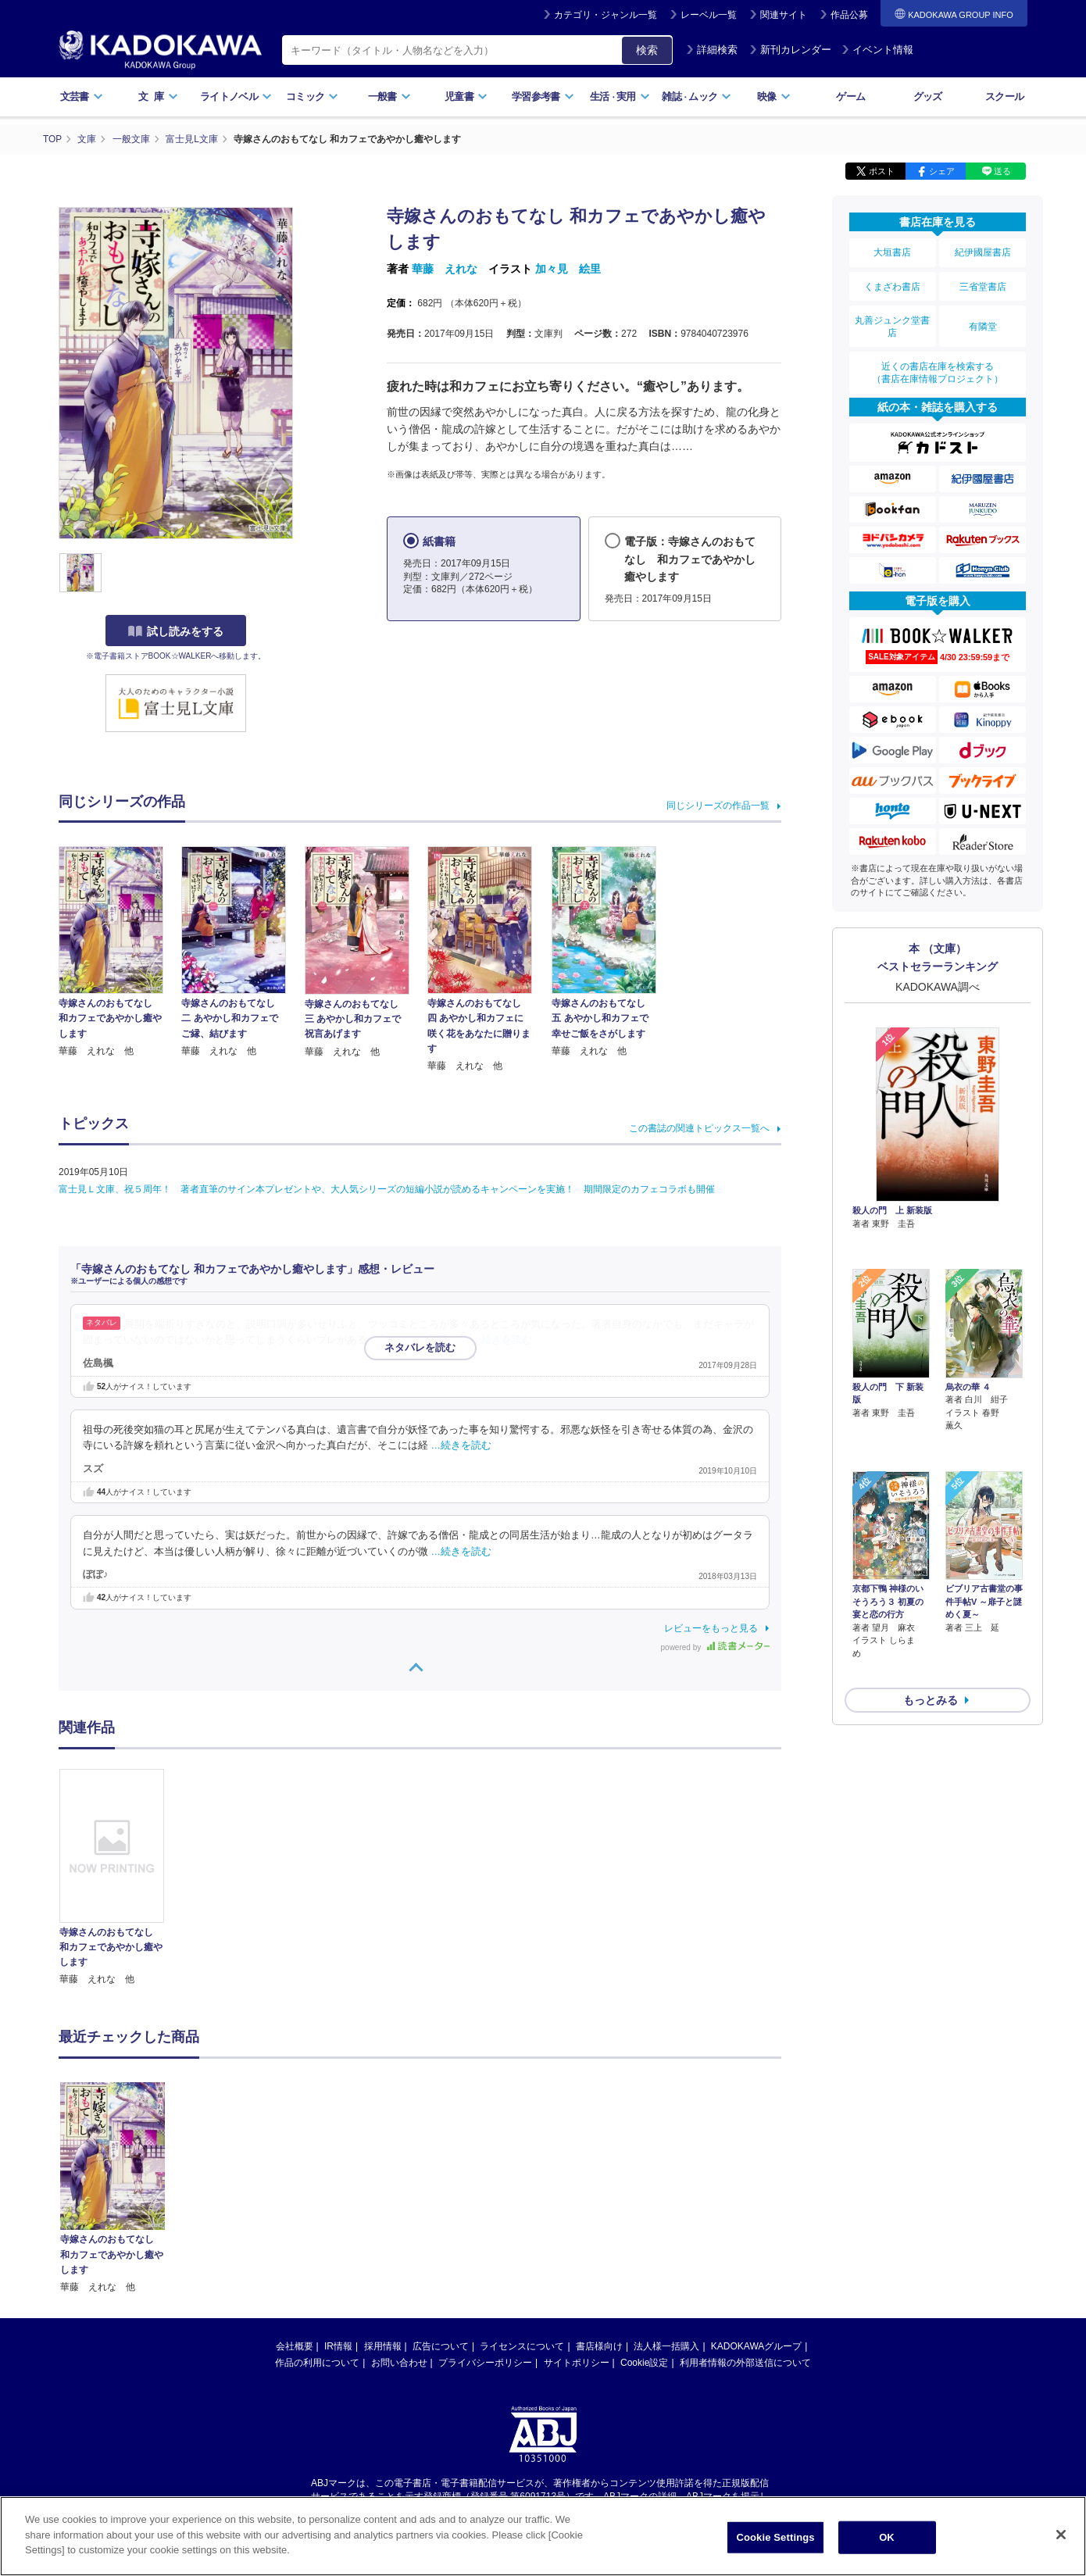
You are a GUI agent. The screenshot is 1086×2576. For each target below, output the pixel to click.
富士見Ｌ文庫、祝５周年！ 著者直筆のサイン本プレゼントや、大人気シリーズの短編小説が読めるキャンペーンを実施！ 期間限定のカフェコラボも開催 (387, 1188)
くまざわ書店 (892, 283)
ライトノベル (236, 96)
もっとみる (930, 1610)
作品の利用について (317, 2361)
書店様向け (599, 2345)
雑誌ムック (696, 96)
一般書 (389, 96)
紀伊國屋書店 (983, 251)
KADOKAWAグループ (756, 2345)
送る (1002, 170)
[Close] (1061, 2534)
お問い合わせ (399, 2361)
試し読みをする (175, 630)
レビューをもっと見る (711, 1627)
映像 (774, 96)
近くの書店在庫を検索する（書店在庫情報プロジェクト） (937, 366)
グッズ (927, 96)
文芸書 (81, 96)
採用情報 (383, 2345)
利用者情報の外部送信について (745, 2361)
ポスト (882, 170)
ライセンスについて (522, 2345)
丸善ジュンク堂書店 (892, 322)
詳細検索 (712, 49)
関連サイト (783, 14)
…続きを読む (502, 1339)
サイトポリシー (576, 2361)
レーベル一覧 (709, 14)
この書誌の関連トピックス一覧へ (699, 1127)
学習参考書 (543, 96)
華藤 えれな (444, 268)
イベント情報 (877, 49)
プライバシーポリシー (485, 2361)
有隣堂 (983, 321)
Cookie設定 (644, 2361)
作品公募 (849, 14)
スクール (1004, 96)
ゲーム (850, 96)
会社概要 (294, 2345)
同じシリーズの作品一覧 (718, 804)
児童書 (466, 96)
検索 (647, 50)
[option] (120, 1877)
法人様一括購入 (666, 2345)
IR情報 (338, 2345)
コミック (312, 96)
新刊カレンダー (790, 49)
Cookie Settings (775, 2537)
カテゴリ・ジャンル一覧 (605, 14)
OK (887, 2537)
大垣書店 (892, 251)
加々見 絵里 (568, 268)
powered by (715, 1646)
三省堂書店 (982, 283)
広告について (441, 2345)
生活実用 (620, 96)
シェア (942, 170)
